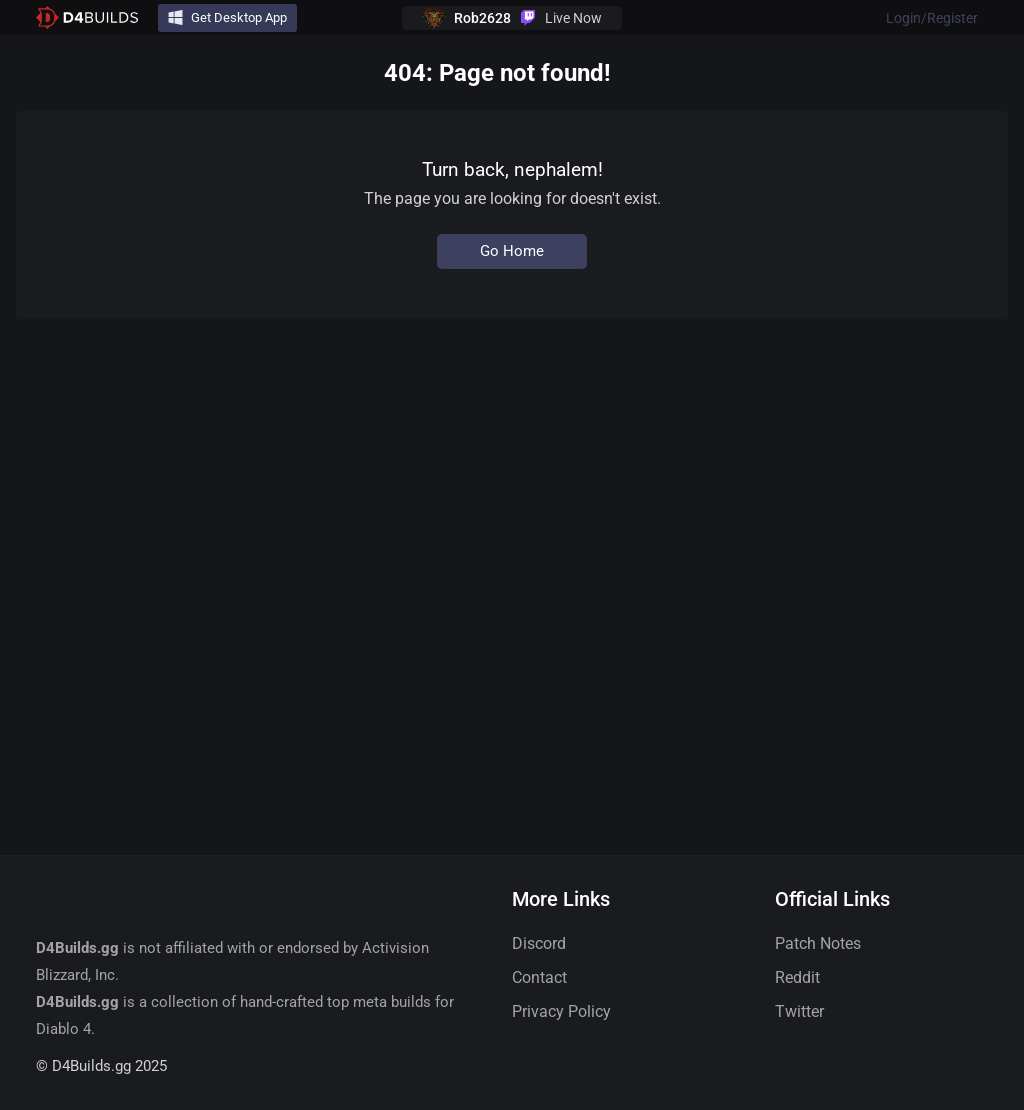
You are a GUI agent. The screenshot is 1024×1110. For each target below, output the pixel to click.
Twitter (799, 1011)
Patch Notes (818, 943)
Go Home (512, 251)
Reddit (797, 977)
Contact (539, 977)
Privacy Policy (561, 1011)
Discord (539, 943)
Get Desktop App (227, 17)
